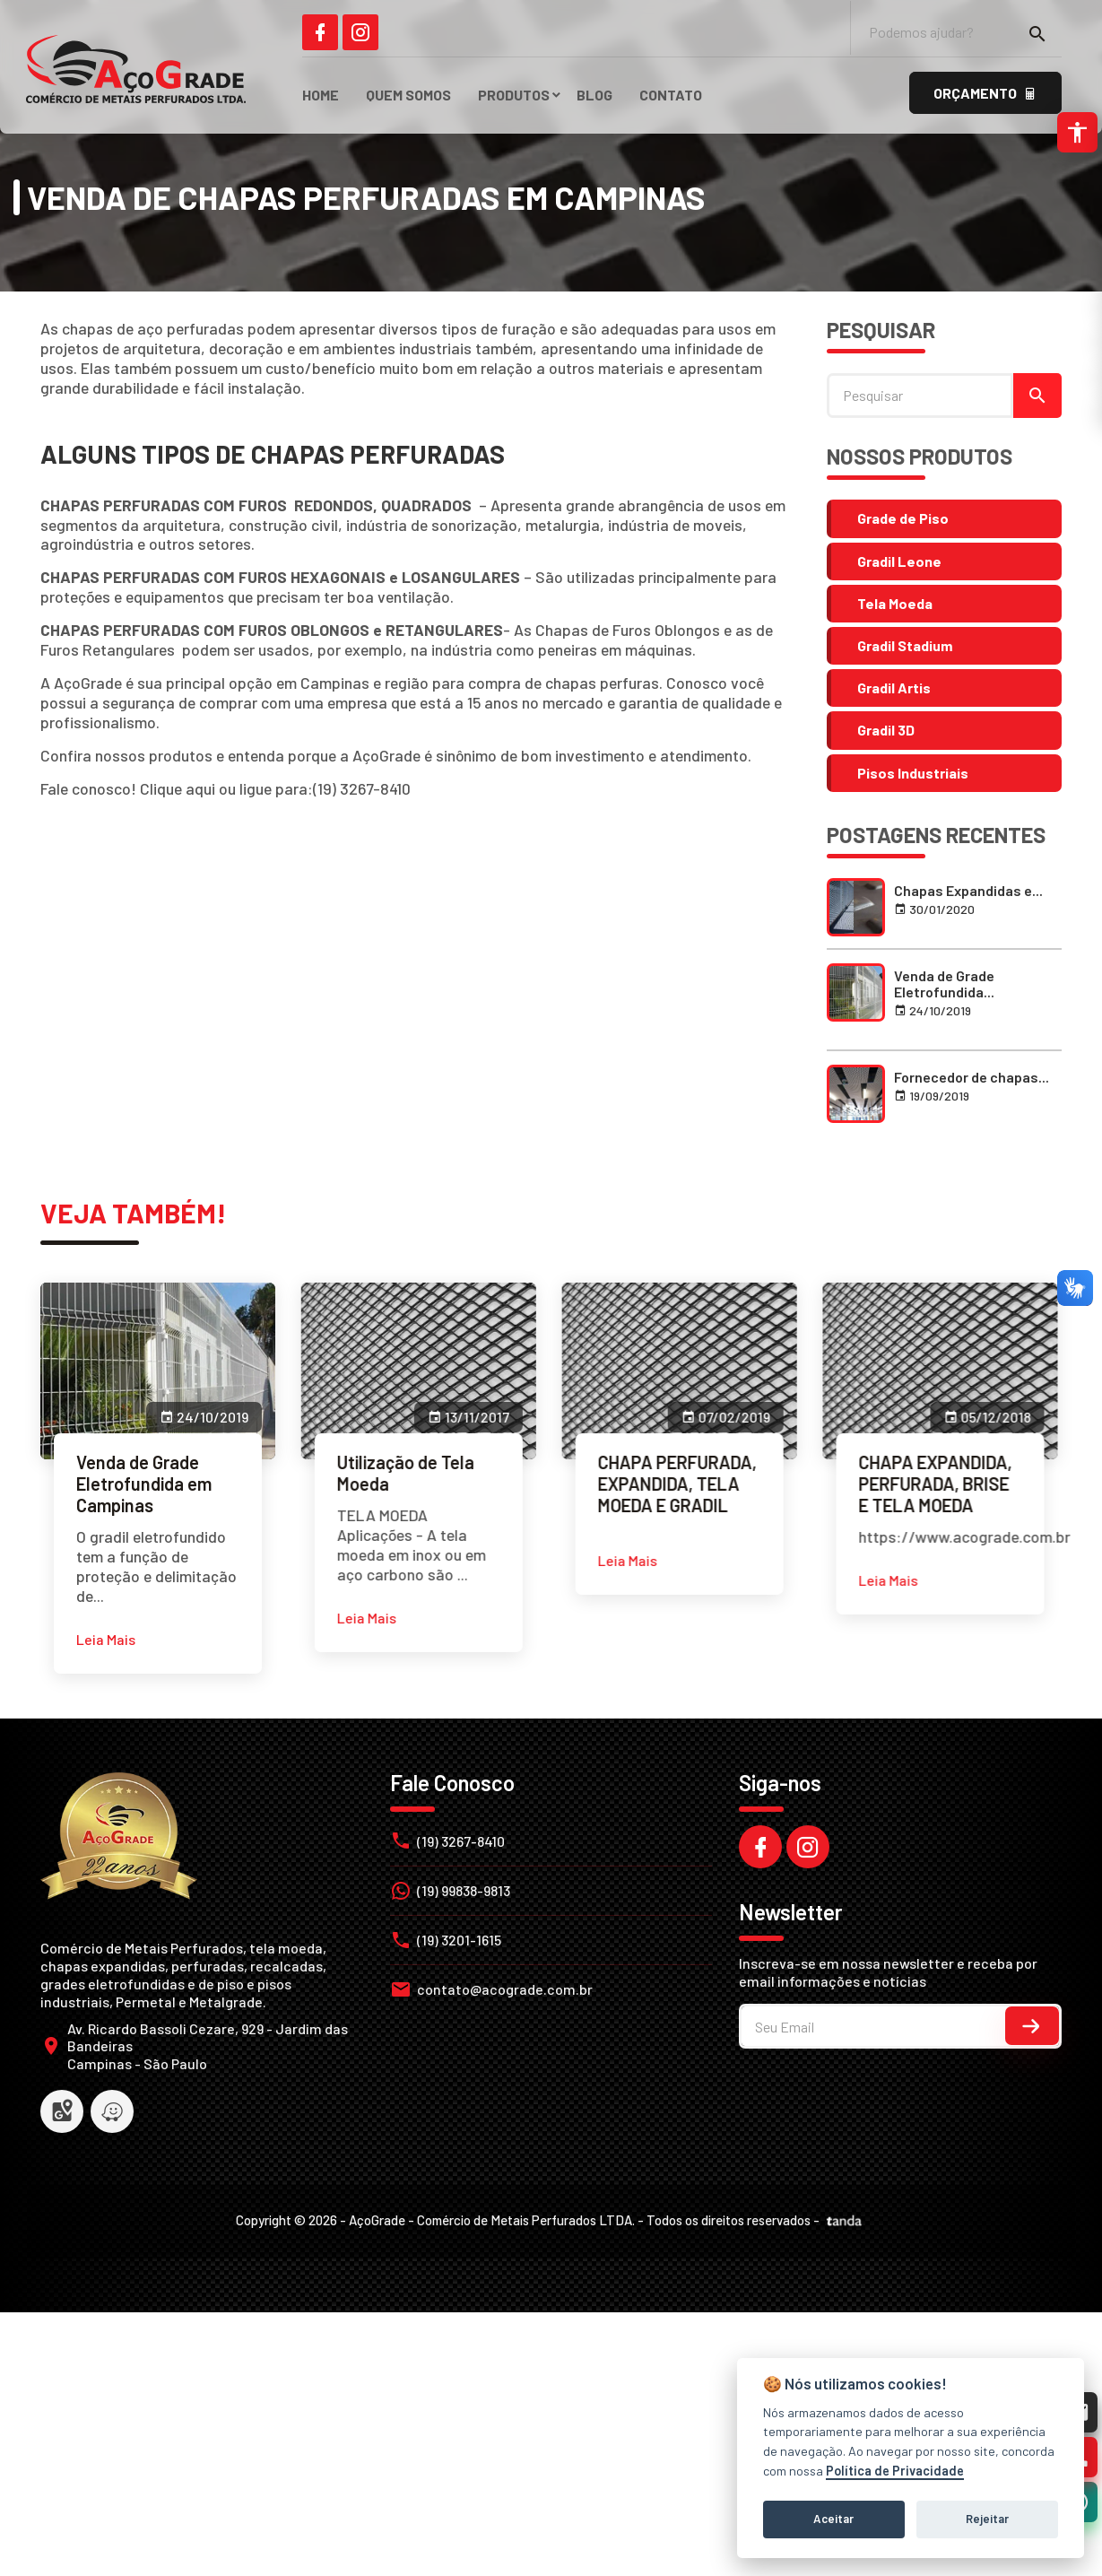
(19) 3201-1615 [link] (459, 1939)
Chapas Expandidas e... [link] (968, 890)
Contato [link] (670, 94)
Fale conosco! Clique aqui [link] (127, 788)
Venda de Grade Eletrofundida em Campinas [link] (144, 1483)
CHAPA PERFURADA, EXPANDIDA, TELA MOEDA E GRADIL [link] (656, 1483)
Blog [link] (594, 94)
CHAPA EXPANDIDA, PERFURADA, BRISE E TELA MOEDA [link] (903, 1483)
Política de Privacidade (895, 2470)
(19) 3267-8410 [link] (362, 788)
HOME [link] (320, 94)
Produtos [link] (514, 94)
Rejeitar (987, 2518)
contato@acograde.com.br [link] (505, 1988)
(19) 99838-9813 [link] (463, 1890)
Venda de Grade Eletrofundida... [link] (944, 983)
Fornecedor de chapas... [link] (971, 1076)
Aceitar (833, 2518)
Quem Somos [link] (408, 94)
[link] (320, 32)
